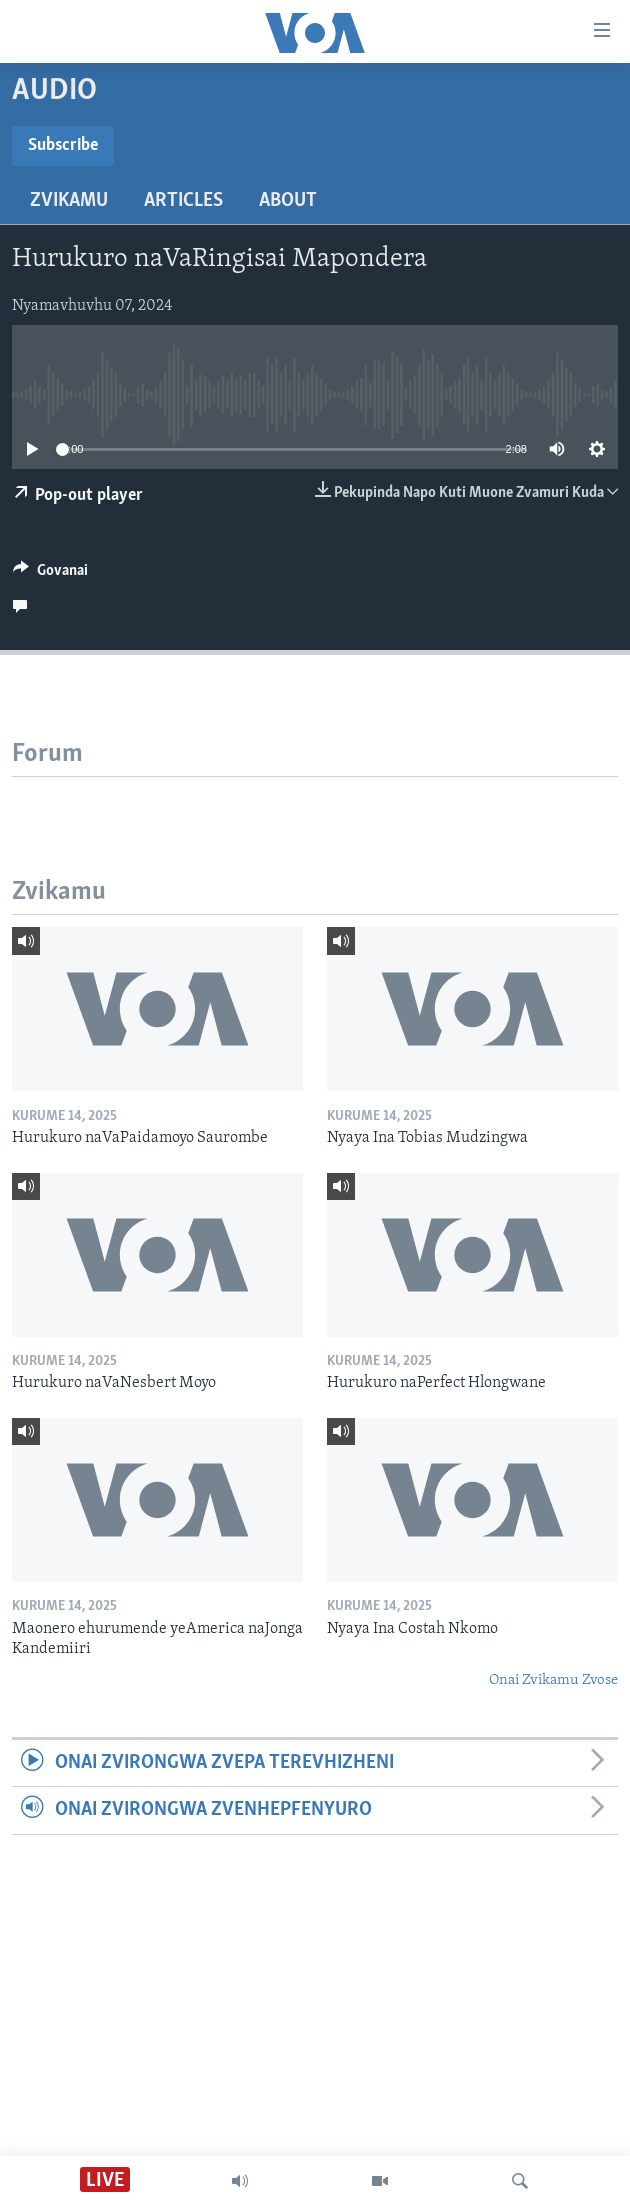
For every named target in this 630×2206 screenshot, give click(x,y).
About (288, 201)
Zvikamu (69, 201)
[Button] (50, 575)
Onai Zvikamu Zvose (553, 1680)
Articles (183, 201)
